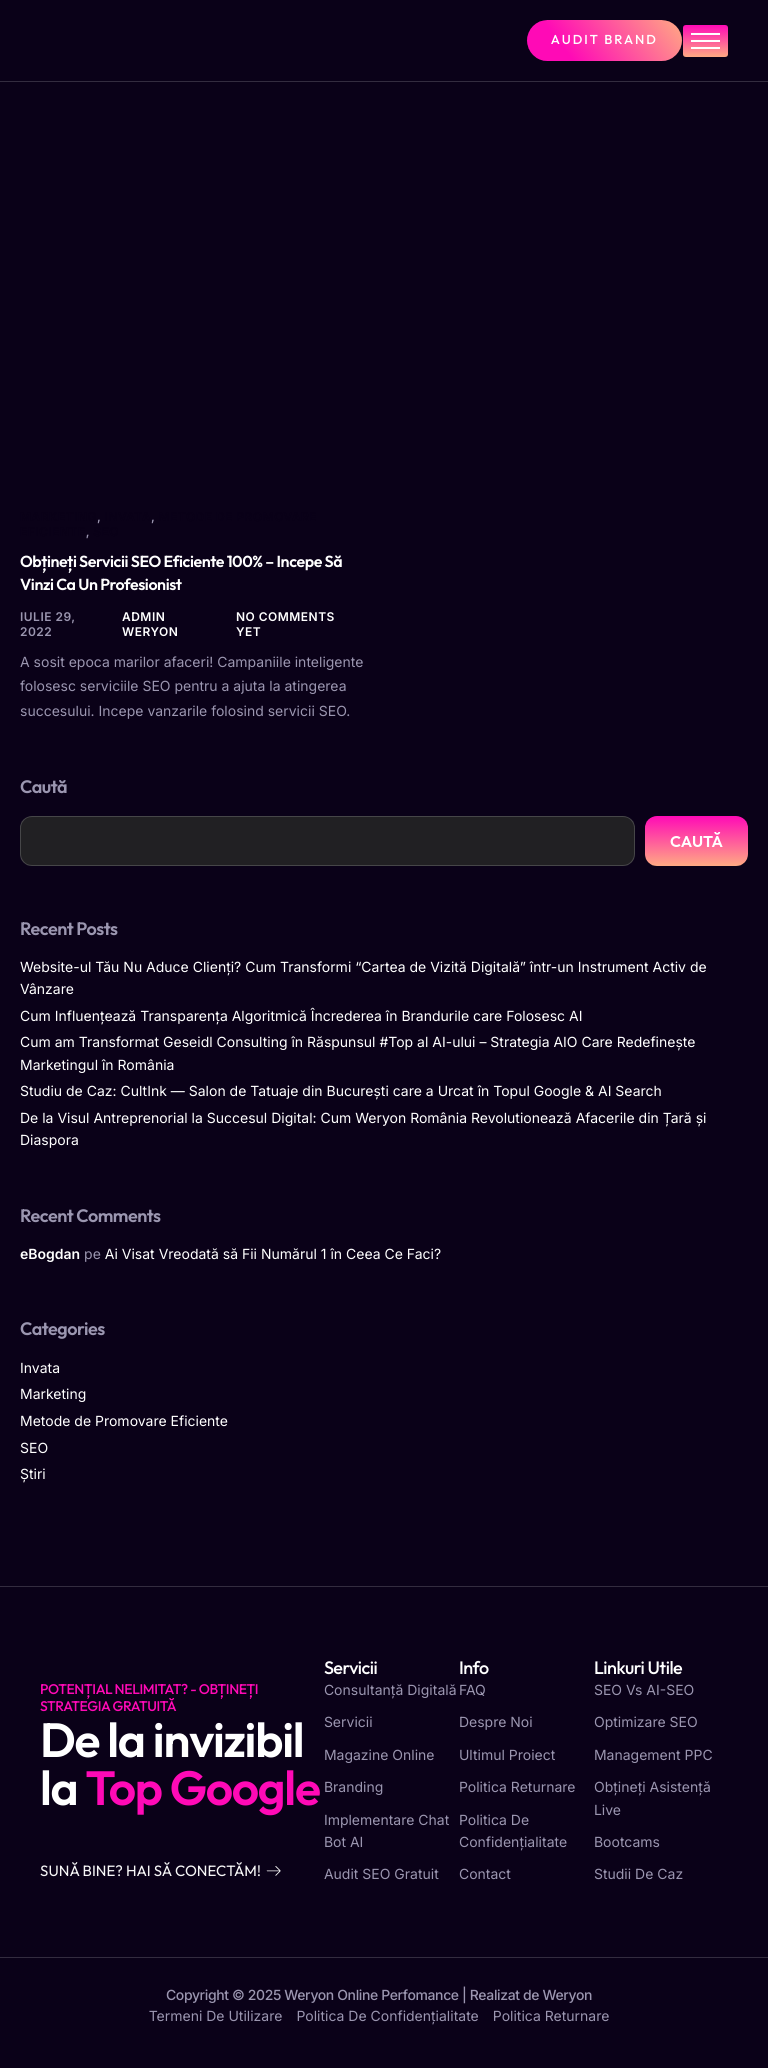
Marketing (58, 516)
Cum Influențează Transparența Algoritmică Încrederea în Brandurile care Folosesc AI (301, 1016)
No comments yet (285, 624)
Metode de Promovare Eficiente (168, 524)
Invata (128, 516)
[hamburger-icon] (705, 41)
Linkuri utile (638, 1667)
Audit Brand (604, 40)
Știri (33, 1474)
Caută (43, 786)
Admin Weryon (150, 624)
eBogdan (50, 1254)
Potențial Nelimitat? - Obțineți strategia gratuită (149, 1697)
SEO (106, 531)
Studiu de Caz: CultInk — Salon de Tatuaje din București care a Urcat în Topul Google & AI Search (341, 1091)
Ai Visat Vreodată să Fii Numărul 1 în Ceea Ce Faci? (273, 1254)
